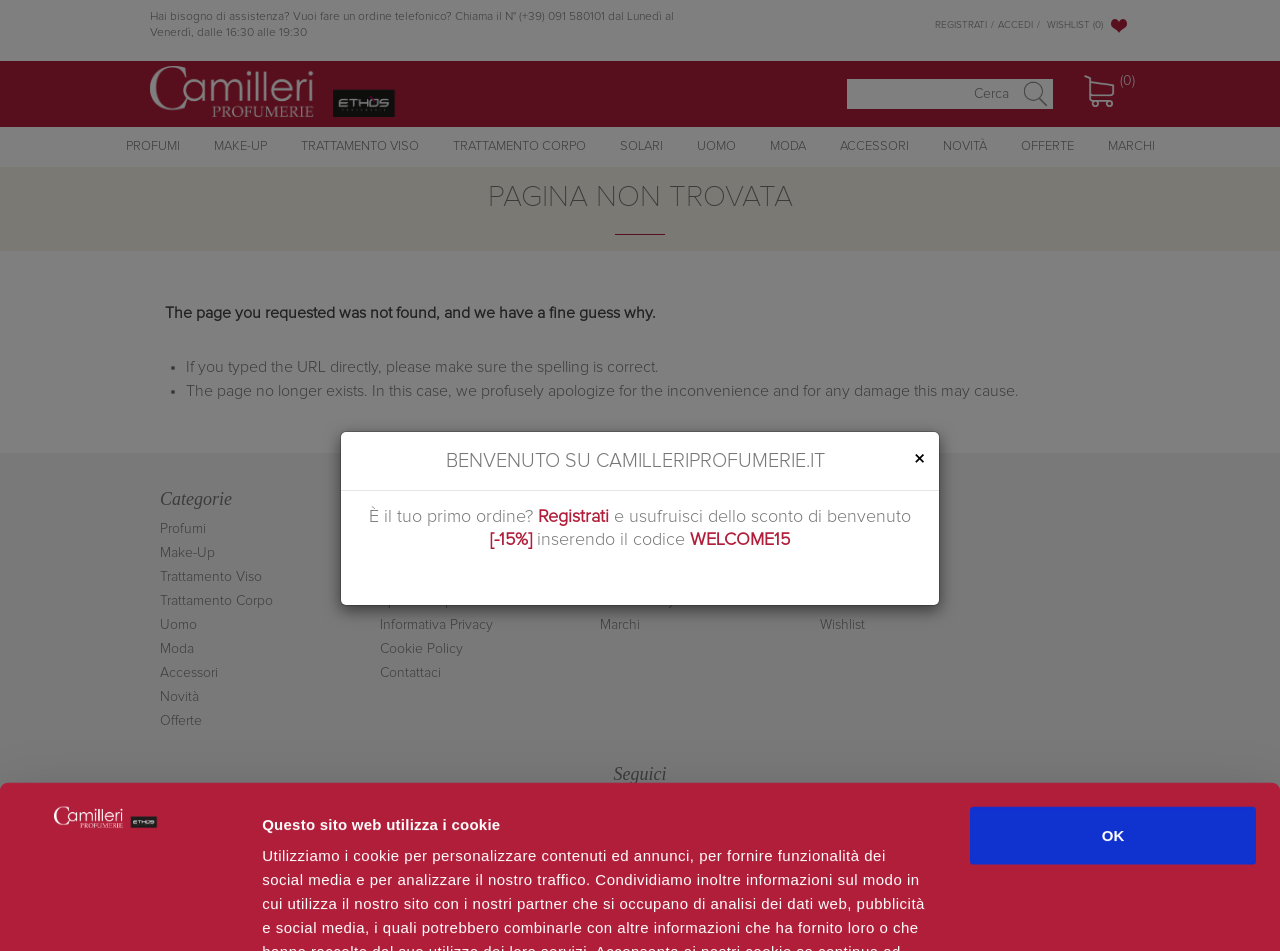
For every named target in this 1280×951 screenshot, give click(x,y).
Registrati (573, 517)
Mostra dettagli (1062, 911)
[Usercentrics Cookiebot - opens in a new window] (129, 912)
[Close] (919, 459)
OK (1113, 690)
